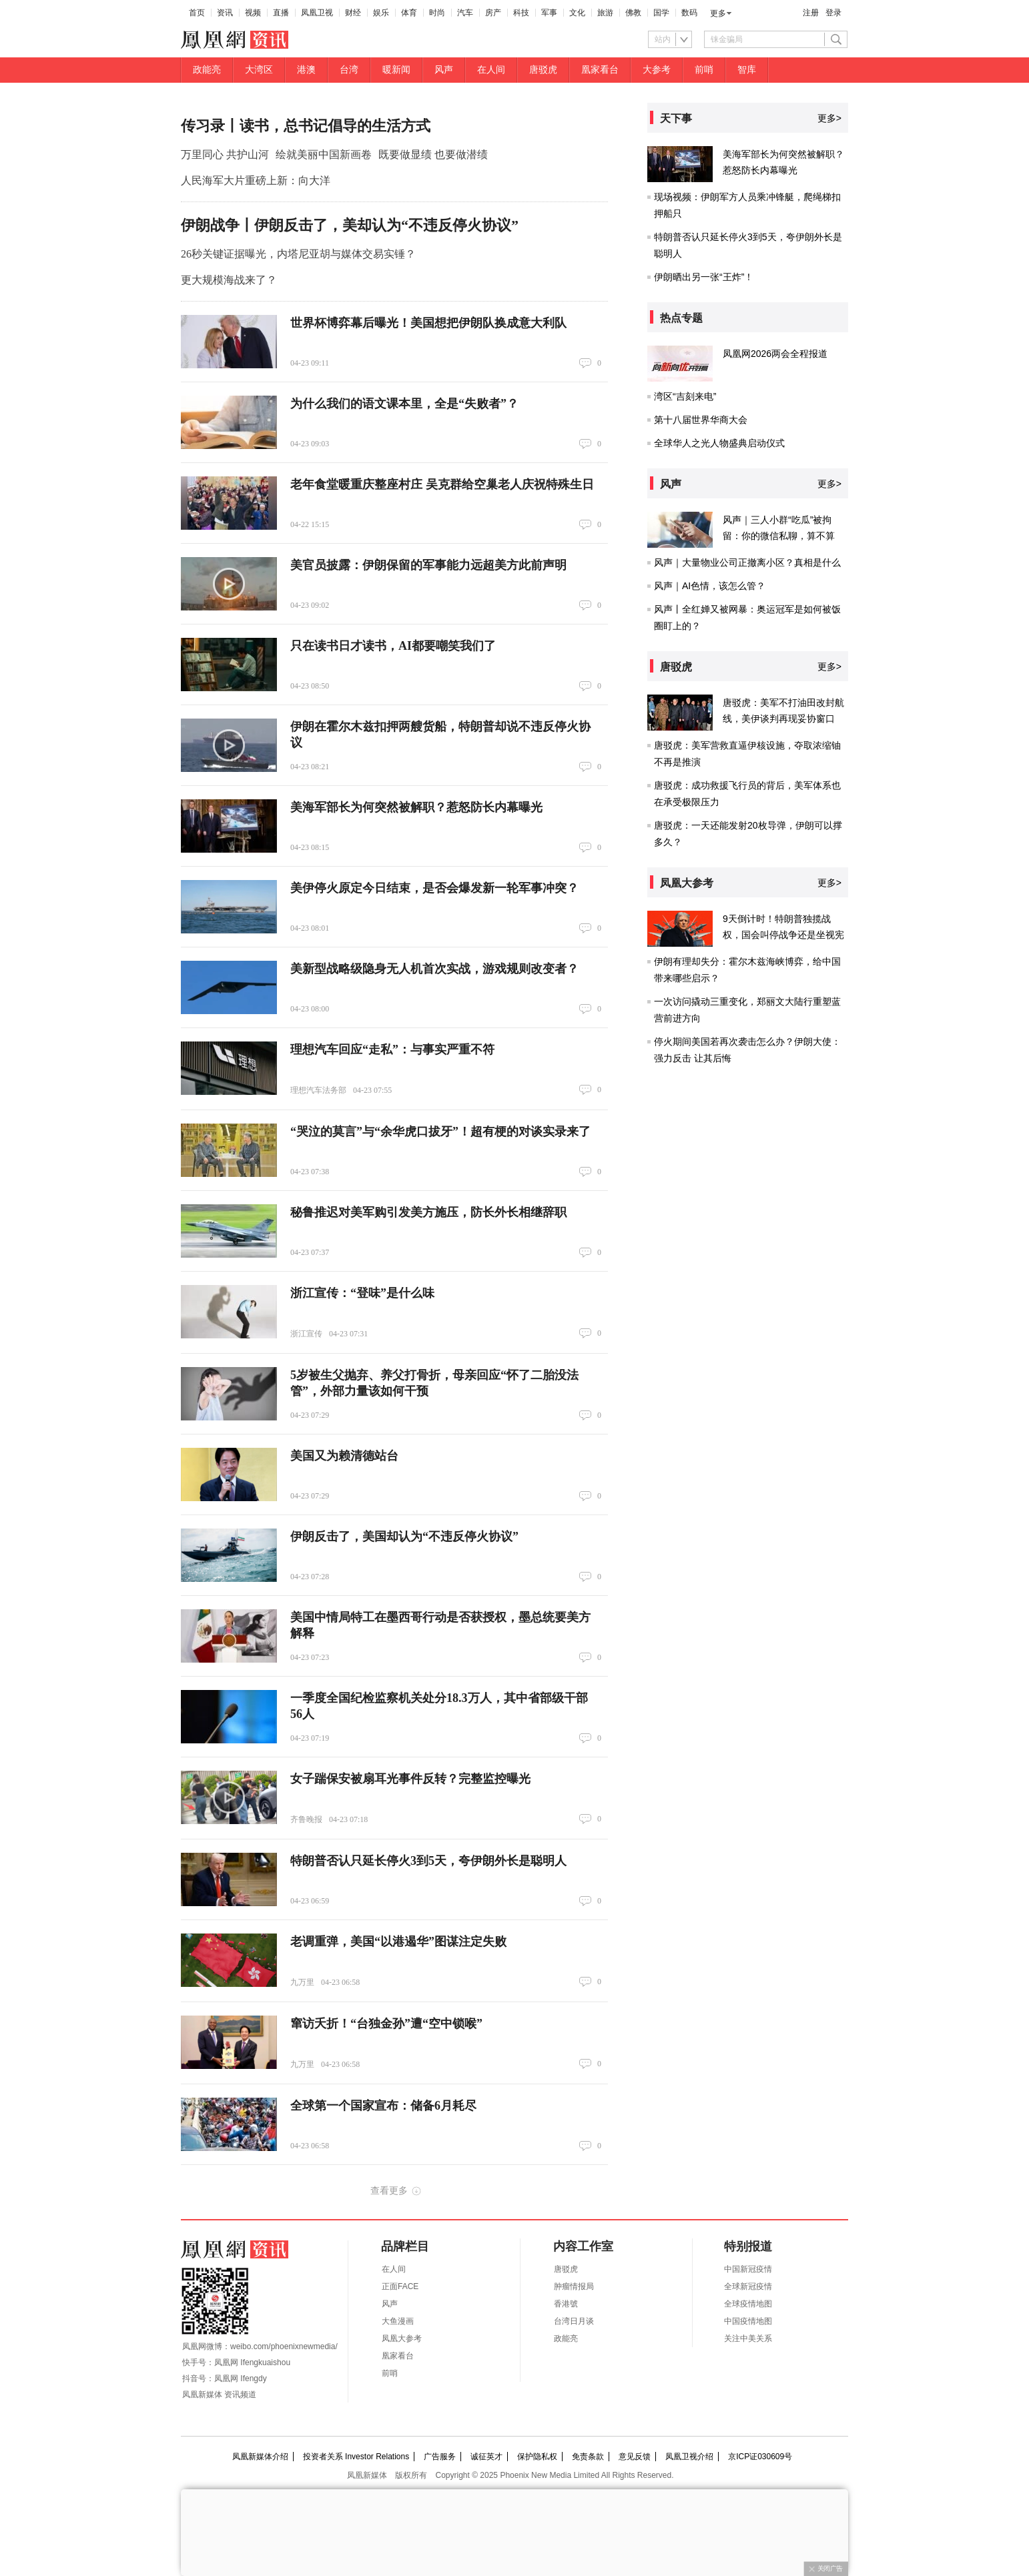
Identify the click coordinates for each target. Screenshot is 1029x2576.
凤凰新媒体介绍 (260, 2456)
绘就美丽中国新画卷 (324, 154)
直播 (281, 12)
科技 (521, 12)
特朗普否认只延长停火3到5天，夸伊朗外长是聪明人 (428, 1860)
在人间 (491, 70)
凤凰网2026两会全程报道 (775, 353)
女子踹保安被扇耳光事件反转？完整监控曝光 (410, 1778)
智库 (746, 70)
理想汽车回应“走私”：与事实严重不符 (392, 1049)
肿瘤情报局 (574, 2286)
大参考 (657, 70)
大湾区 (259, 70)
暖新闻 (396, 70)
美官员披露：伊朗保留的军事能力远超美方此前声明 (428, 565)
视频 (253, 12)
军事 (549, 12)
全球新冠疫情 (748, 2286)
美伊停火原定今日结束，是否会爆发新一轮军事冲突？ (434, 888)
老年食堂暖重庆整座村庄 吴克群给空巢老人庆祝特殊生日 (442, 484)
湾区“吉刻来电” (685, 396)
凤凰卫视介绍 (689, 2456)
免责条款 (588, 2456)
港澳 (306, 70)
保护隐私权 (537, 2456)
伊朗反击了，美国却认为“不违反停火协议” (404, 1536)
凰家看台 (600, 70)
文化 (577, 12)
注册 (811, 12)
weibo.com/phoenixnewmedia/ (284, 2346)
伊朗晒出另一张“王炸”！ (703, 277)
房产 (493, 12)
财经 (353, 12)
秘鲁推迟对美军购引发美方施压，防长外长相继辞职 (428, 1212)
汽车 (465, 12)
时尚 (437, 12)
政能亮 (207, 70)
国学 (661, 12)
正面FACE (400, 2286)
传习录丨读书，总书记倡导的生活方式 (305, 125)
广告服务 (440, 2456)
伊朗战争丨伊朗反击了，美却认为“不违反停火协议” (350, 225)
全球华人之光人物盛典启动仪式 (719, 443)
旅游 (605, 12)
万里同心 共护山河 (225, 154)
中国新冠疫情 (748, 2269)
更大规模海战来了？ (229, 280)
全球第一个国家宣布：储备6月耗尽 (383, 2105)
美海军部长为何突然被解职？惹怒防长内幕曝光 (416, 807)
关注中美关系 (748, 2338)
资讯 (225, 12)
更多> (829, 118)
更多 (718, 13)
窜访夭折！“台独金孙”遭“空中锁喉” (386, 2023)
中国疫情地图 (748, 2321)
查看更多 (389, 2190)
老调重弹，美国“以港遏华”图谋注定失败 (398, 1941)
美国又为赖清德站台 (344, 1455)
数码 (689, 12)
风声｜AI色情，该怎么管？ (709, 585)
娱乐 (381, 12)
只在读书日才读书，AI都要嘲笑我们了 (393, 646)
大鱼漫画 (398, 2321)
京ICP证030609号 (760, 2456)
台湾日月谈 (574, 2321)
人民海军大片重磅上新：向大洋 (255, 180)
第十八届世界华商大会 (700, 419)
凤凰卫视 (317, 12)
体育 (409, 12)
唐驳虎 (543, 70)
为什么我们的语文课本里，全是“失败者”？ (404, 403)
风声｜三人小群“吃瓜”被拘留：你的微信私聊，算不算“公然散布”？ (779, 535)
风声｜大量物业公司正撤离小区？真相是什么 (747, 562)
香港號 (566, 2303)
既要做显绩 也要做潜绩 (433, 154)
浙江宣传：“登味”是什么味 (362, 1293)
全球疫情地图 (748, 2303)
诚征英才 (486, 2456)
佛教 (633, 12)
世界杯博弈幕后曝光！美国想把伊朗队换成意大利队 (428, 323)
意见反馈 (635, 2456)
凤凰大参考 (402, 2338)
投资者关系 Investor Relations (356, 2456)
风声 (443, 70)
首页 (197, 12)
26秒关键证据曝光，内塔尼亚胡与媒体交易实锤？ (298, 254)
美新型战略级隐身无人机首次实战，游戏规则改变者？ (434, 968)
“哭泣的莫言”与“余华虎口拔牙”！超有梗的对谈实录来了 (440, 1131)
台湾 (349, 70)
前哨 (704, 70)
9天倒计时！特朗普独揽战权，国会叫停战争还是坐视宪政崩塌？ (783, 934)
